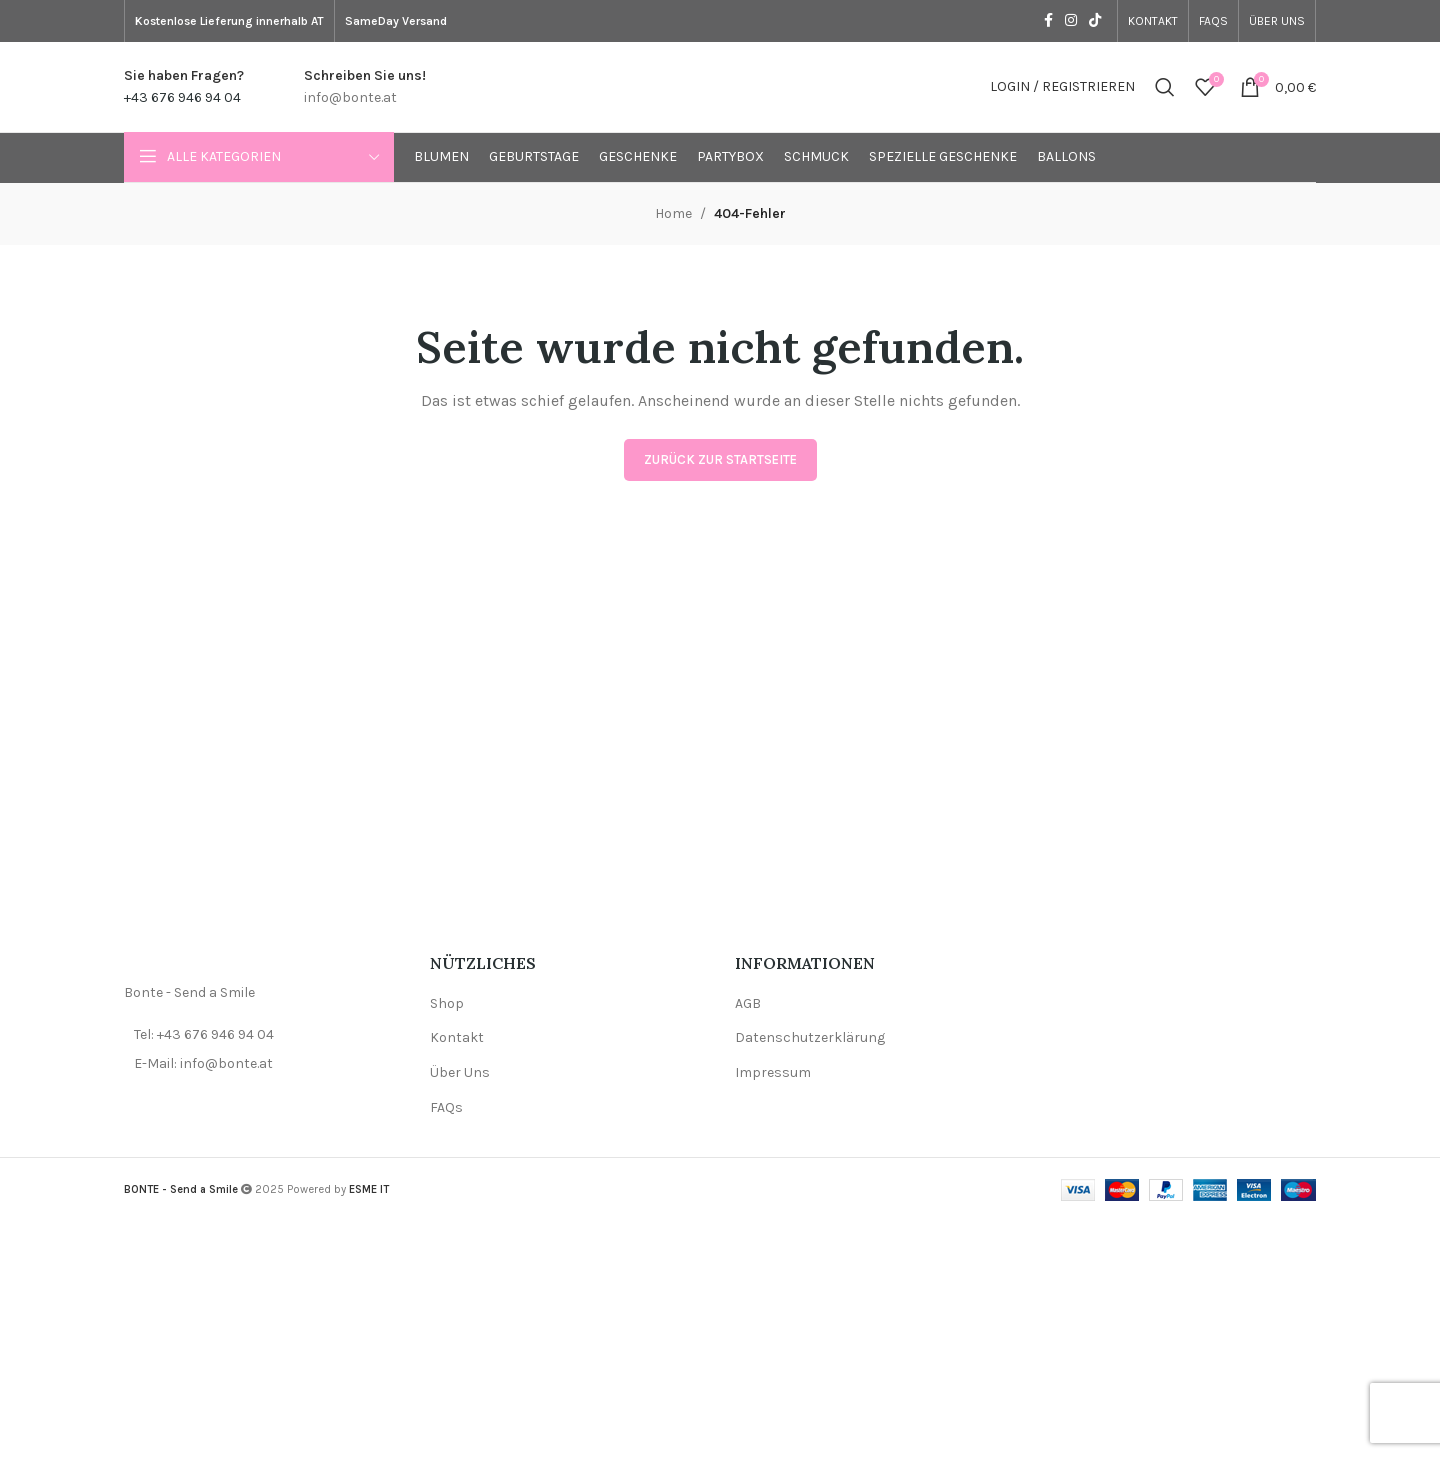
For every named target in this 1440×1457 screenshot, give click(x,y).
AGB (748, 1003)
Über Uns (460, 1072)
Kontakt (457, 1037)
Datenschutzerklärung (810, 1037)
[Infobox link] (184, 87)
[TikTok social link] (1095, 21)
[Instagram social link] (1071, 21)
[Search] (1165, 87)
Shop (447, 1003)
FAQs (446, 1107)
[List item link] (262, 1035)
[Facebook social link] (1048, 21)
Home (673, 213)
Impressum (773, 1072)
